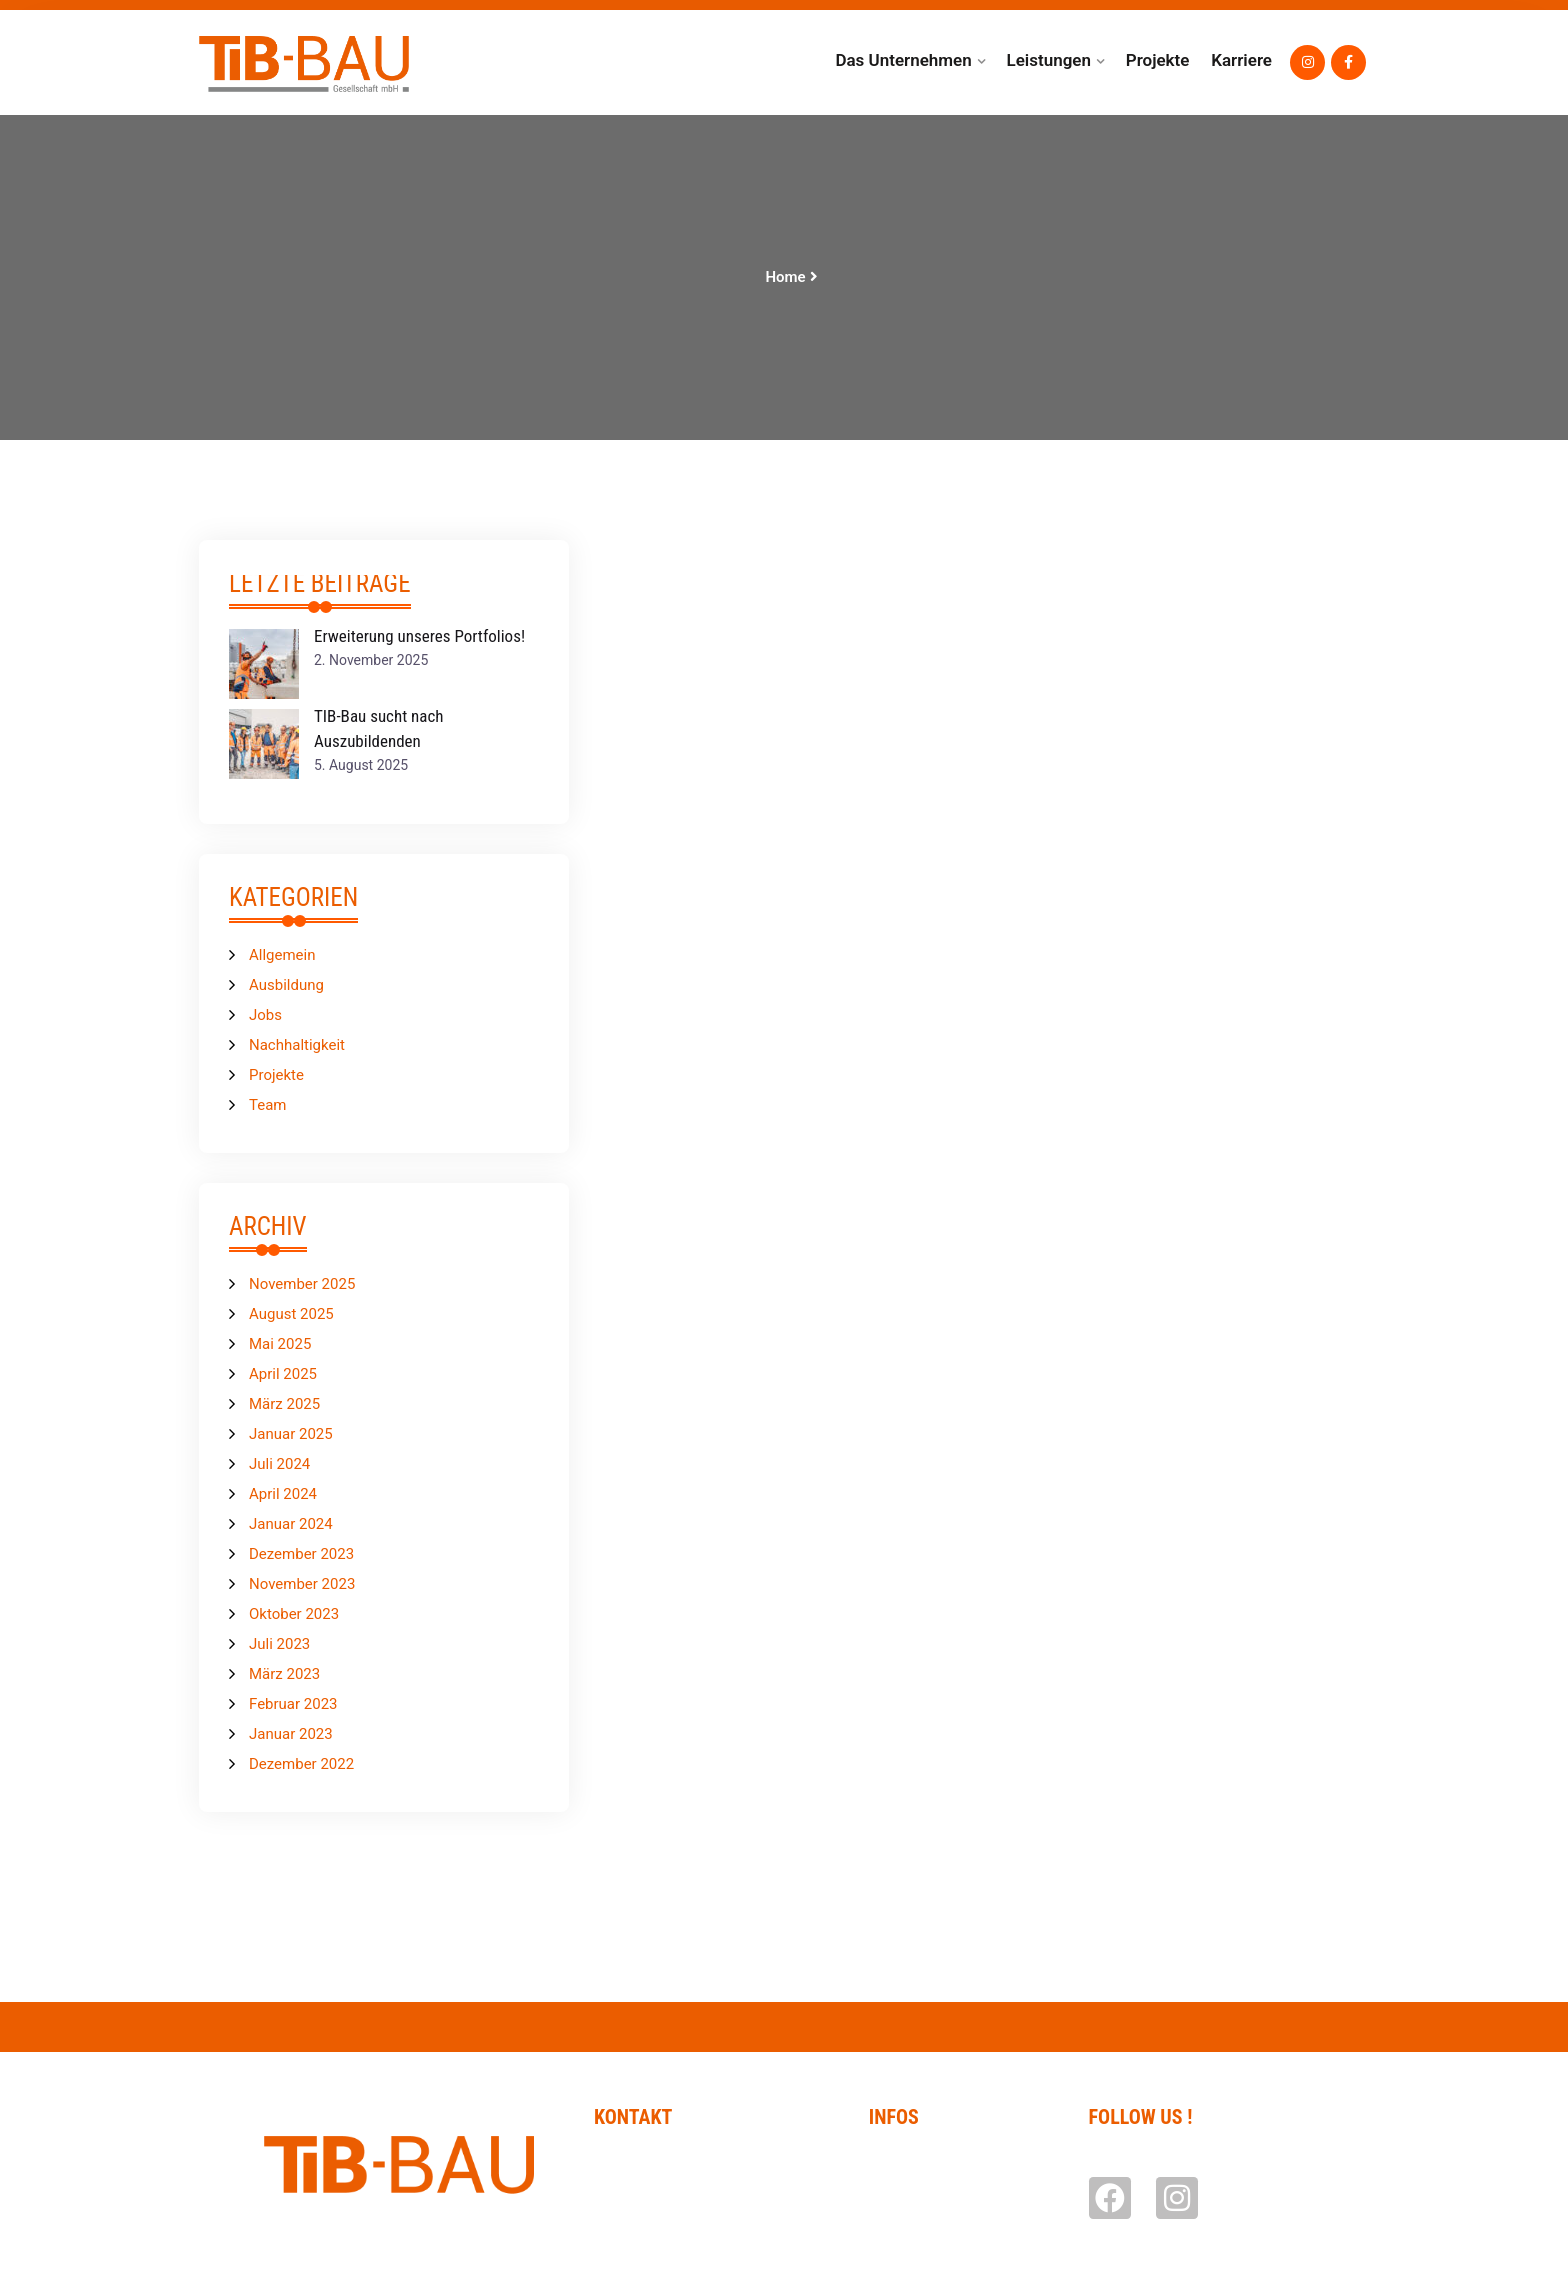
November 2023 (302, 1584)
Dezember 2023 (301, 1554)
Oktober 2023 (294, 1614)
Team (268, 1105)
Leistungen (1048, 60)
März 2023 (284, 1674)
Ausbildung (286, 985)
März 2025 (284, 1404)
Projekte (1158, 60)
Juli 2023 (279, 1644)
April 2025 (283, 1374)
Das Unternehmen (903, 60)
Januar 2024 (291, 1524)
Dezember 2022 (301, 1764)
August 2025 (291, 1314)
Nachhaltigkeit (297, 1045)
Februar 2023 (293, 1704)
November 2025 (302, 1284)
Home (785, 277)
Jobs (265, 1015)
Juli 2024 (279, 1464)
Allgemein (282, 955)
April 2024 (283, 1494)
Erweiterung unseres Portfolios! (419, 636)
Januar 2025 (291, 1434)
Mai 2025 (280, 1344)
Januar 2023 (291, 1734)
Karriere (1241, 60)
